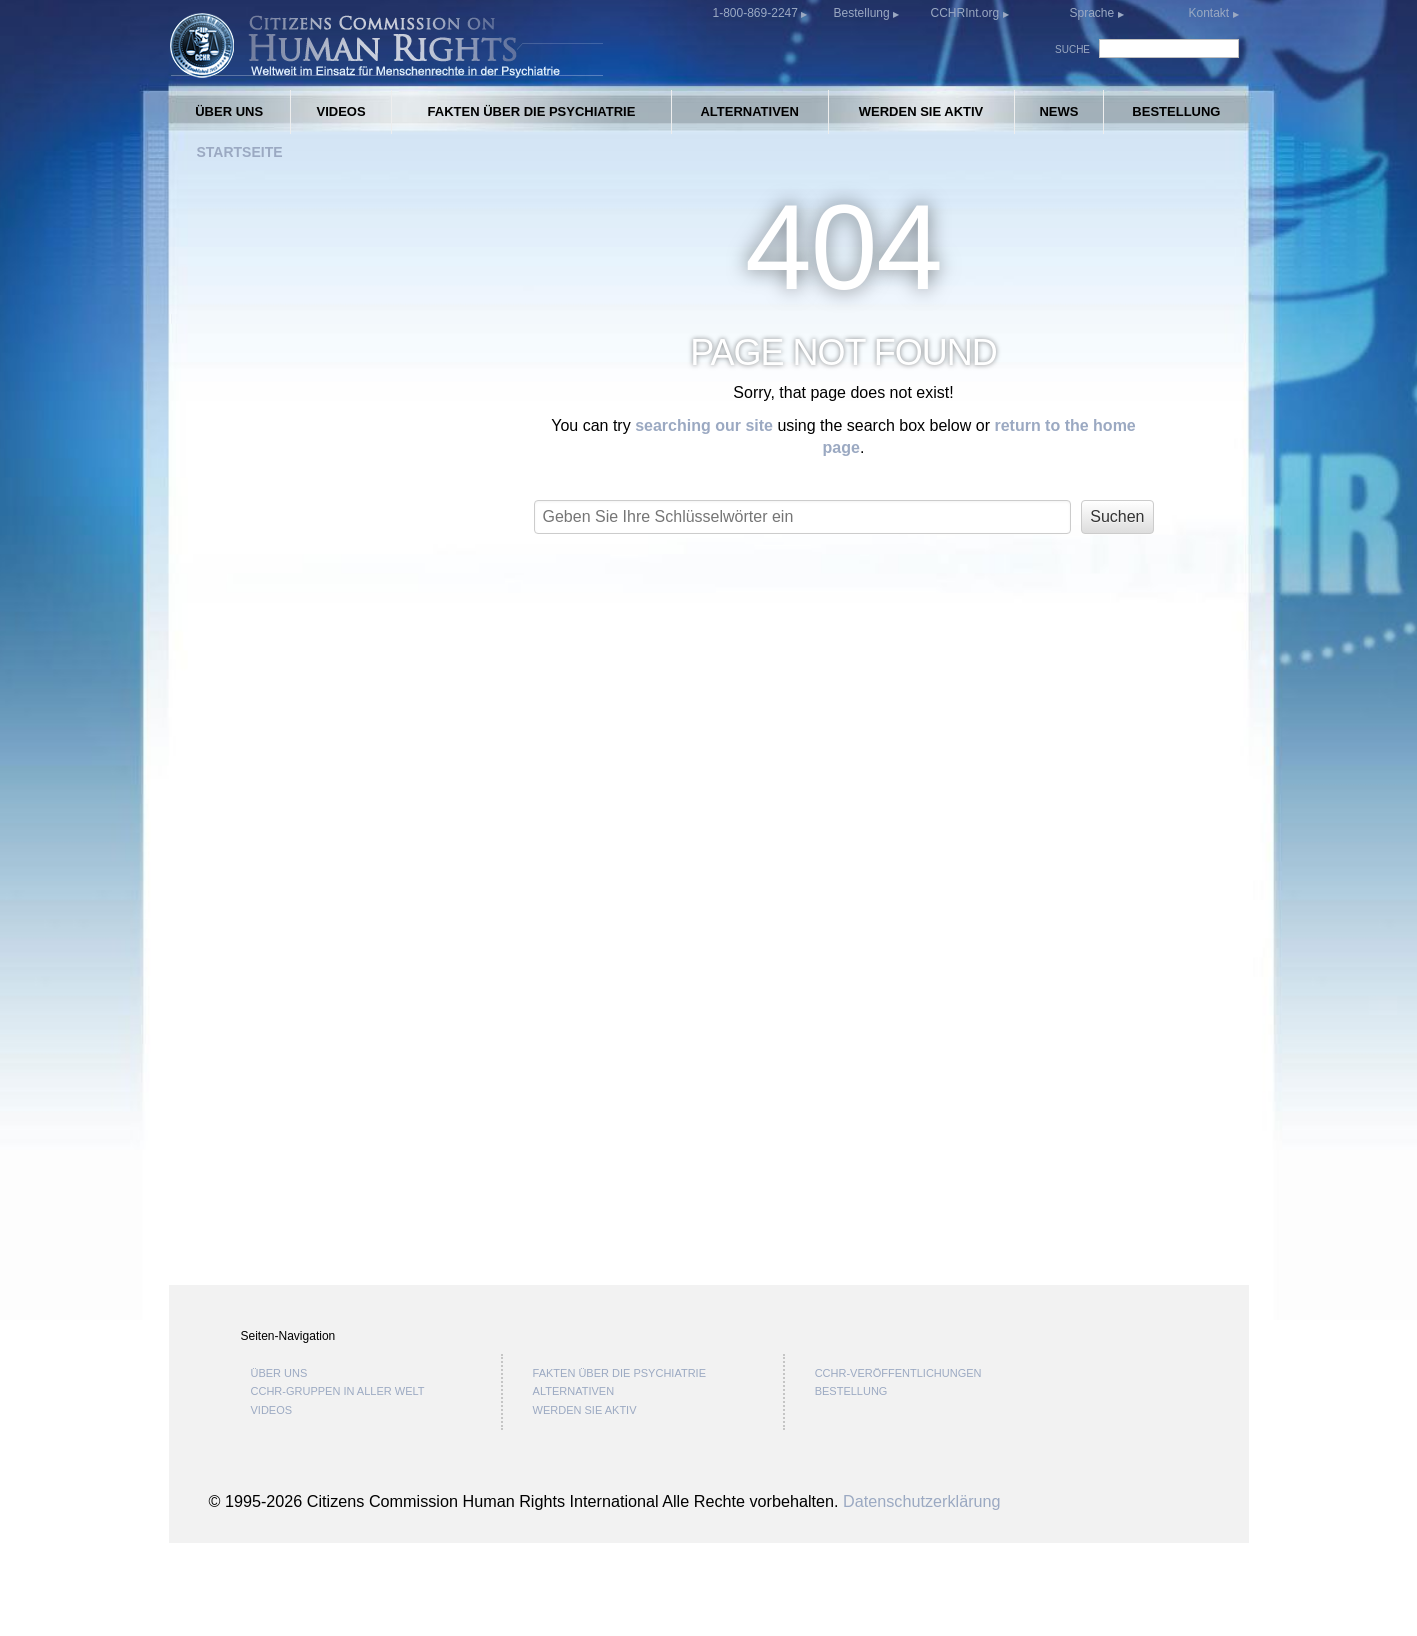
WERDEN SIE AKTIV (921, 111)
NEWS (1058, 111)
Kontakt (1210, 13)
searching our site (704, 425)
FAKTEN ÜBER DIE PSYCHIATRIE (532, 111)
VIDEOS (340, 111)
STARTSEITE (240, 152)
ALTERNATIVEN (749, 111)
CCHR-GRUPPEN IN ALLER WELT (338, 1484)
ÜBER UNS (229, 111)
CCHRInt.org (966, 13)
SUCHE (1072, 49)
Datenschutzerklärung (921, 1593)
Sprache (1091, 13)
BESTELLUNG (1176, 111)
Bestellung (863, 13)
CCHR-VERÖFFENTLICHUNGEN (898, 1465)
